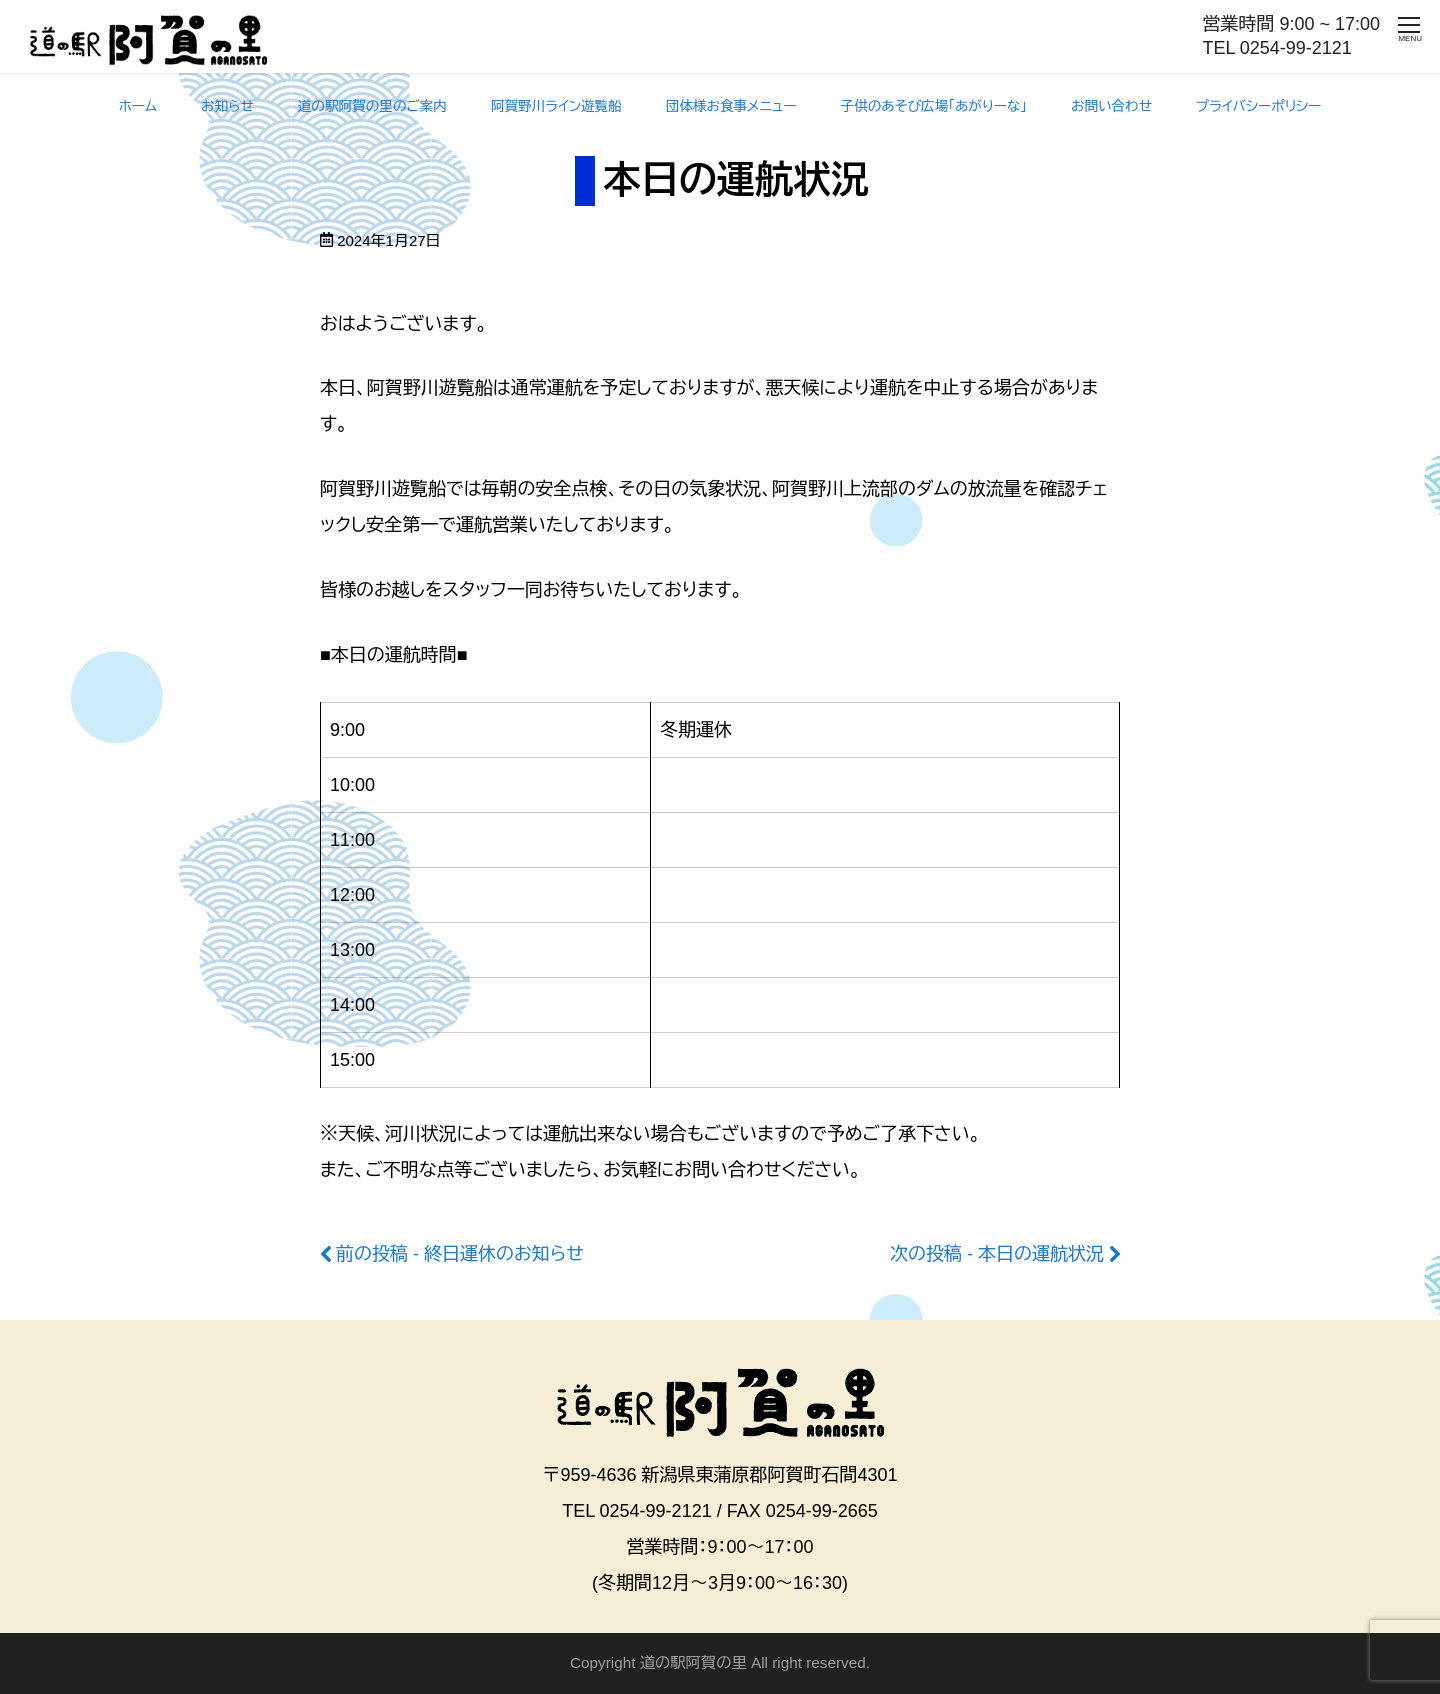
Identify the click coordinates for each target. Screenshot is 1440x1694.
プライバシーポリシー (1258, 106)
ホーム (138, 106)
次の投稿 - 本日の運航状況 (997, 1254)
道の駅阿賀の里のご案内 (372, 106)
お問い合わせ (1111, 106)
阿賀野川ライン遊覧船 (556, 106)
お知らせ (227, 106)
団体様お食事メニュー (731, 106)
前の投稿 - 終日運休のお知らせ (460, 1254)
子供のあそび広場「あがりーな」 (934, 106)
